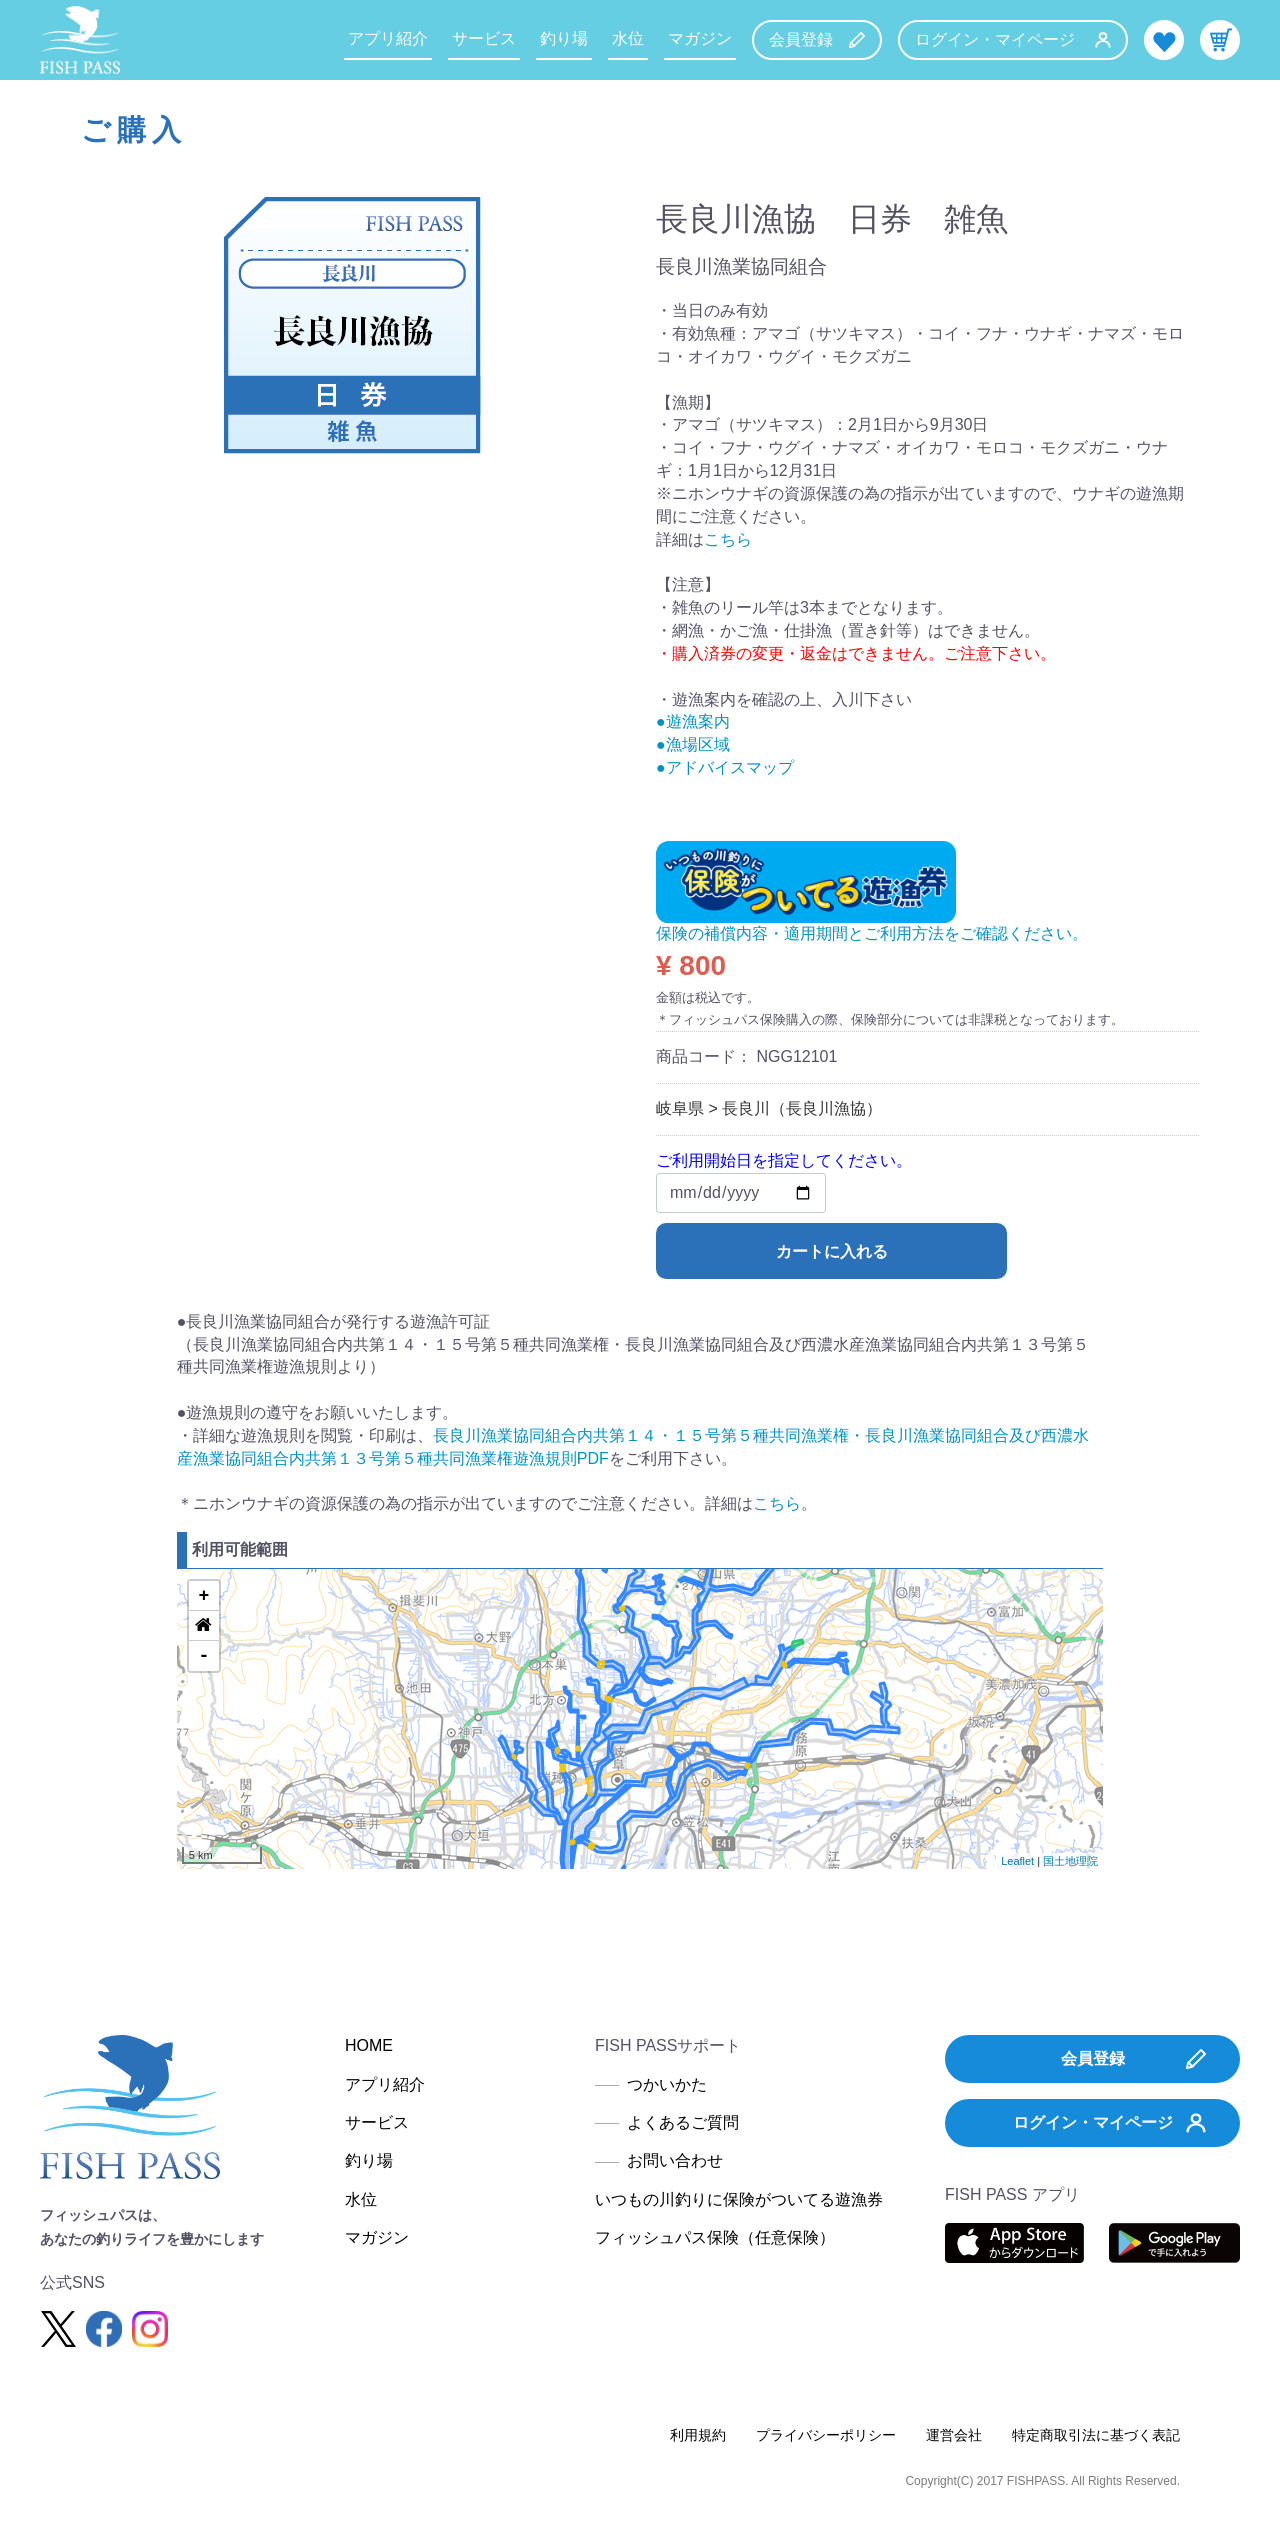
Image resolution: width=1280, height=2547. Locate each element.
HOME (369, 2045)
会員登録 (817, 39)
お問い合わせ (675, 2160)
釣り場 (564, 38)
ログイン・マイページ (1013, 39)
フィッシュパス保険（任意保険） (715, 2237)
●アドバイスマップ (725, 767)
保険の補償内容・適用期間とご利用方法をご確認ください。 (872, 933)
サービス (484, 38)
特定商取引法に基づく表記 (1096, 2435)
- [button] (203, 1656)
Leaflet (1017, 1861)
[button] (204, 1626)
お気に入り (1164, 40)
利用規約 (698, 2435)
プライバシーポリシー (826, 2435)
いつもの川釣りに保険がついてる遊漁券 (739, 2199)
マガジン (700, 38)
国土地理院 (1070, 1861)
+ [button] (203, 1596)
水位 (628, 38)
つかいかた (667, 2084)
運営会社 (954, 2435)
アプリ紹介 (388, 38)
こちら (728, 539)
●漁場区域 (693, 744)
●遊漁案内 (693, 721)
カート (1220, 40)
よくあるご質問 (683, 2122)
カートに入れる (832, 1251)
